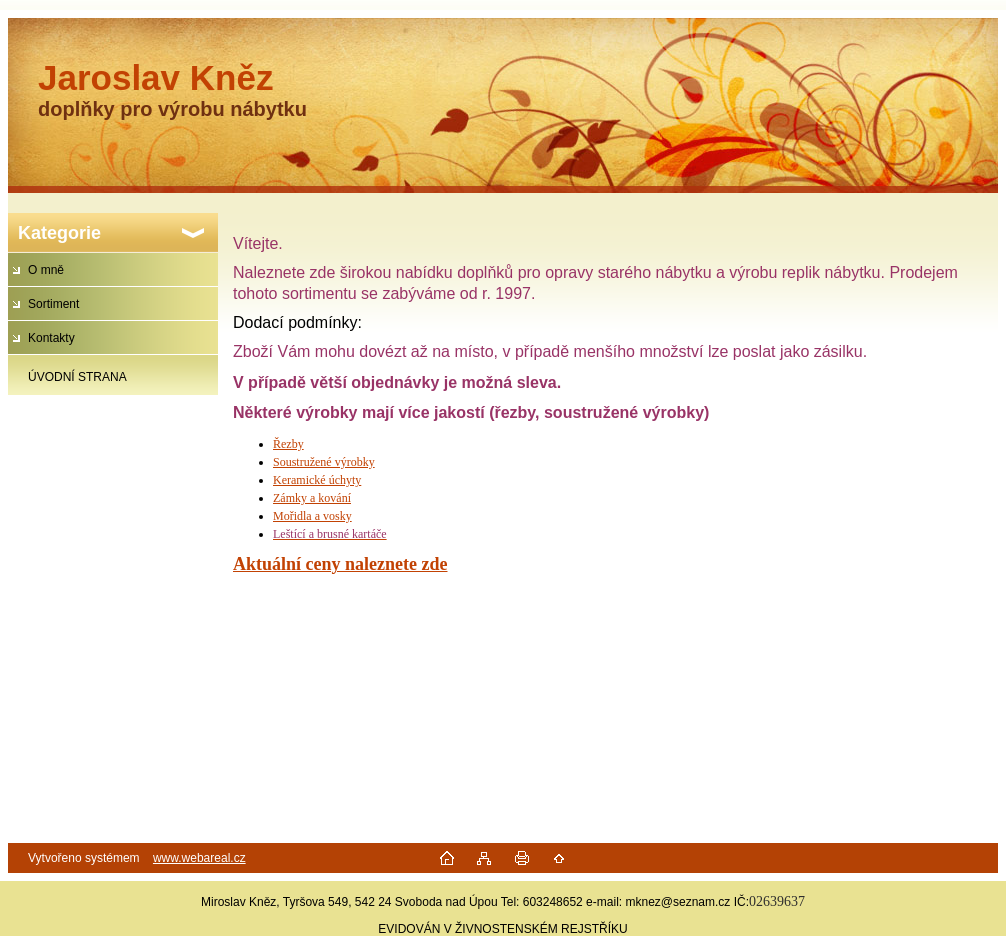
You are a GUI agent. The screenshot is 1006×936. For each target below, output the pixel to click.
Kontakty (51, 338)
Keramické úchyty (317, 480)
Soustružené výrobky (324, 462)
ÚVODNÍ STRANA (77, 377)
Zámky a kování (312, 498)
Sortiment (53, 304)
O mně (46, 270)
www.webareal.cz (199, 858)
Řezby (288, 444)
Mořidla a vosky (312, 516)
